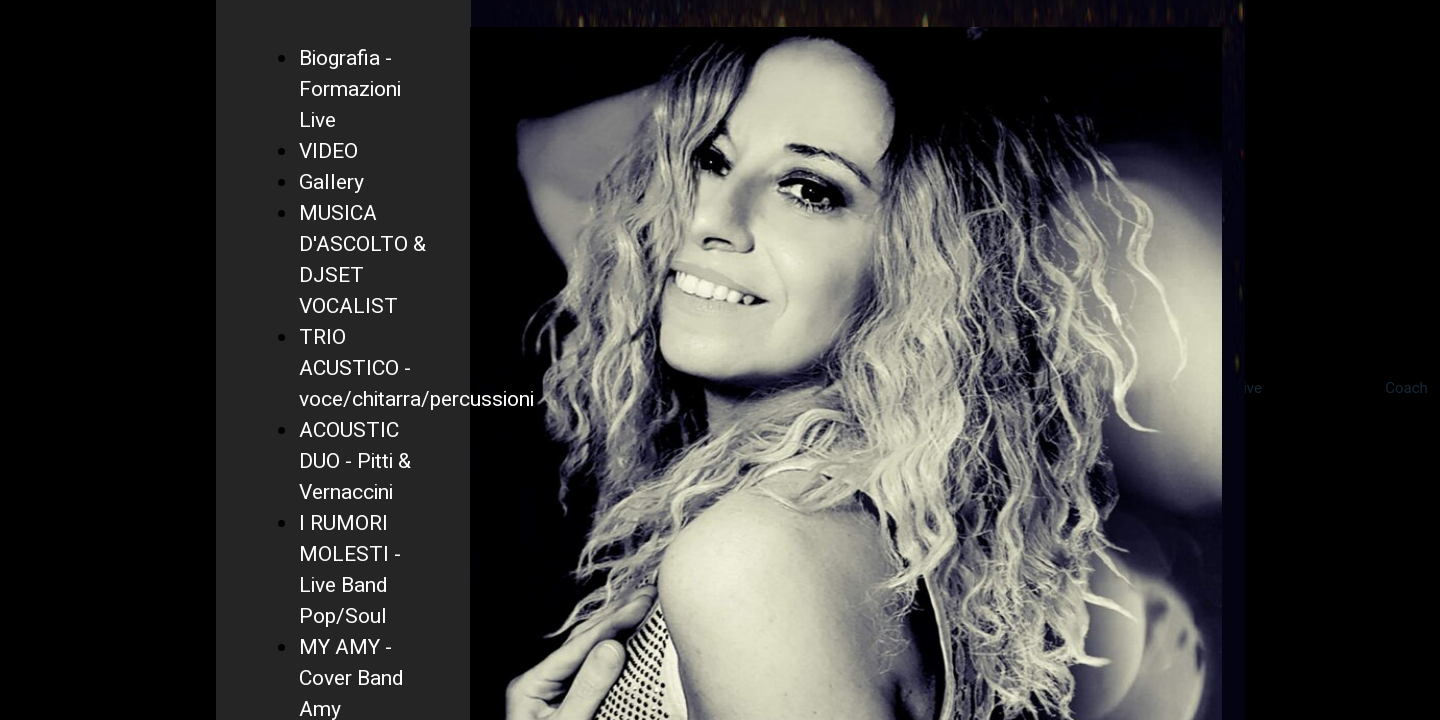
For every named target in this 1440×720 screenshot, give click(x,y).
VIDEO (328, 151)
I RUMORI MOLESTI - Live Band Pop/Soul (350, 570)
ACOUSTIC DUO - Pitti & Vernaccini (355, 461)
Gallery (331, 182)
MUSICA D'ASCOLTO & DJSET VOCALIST (362, 260)
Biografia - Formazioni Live (350, 89)
